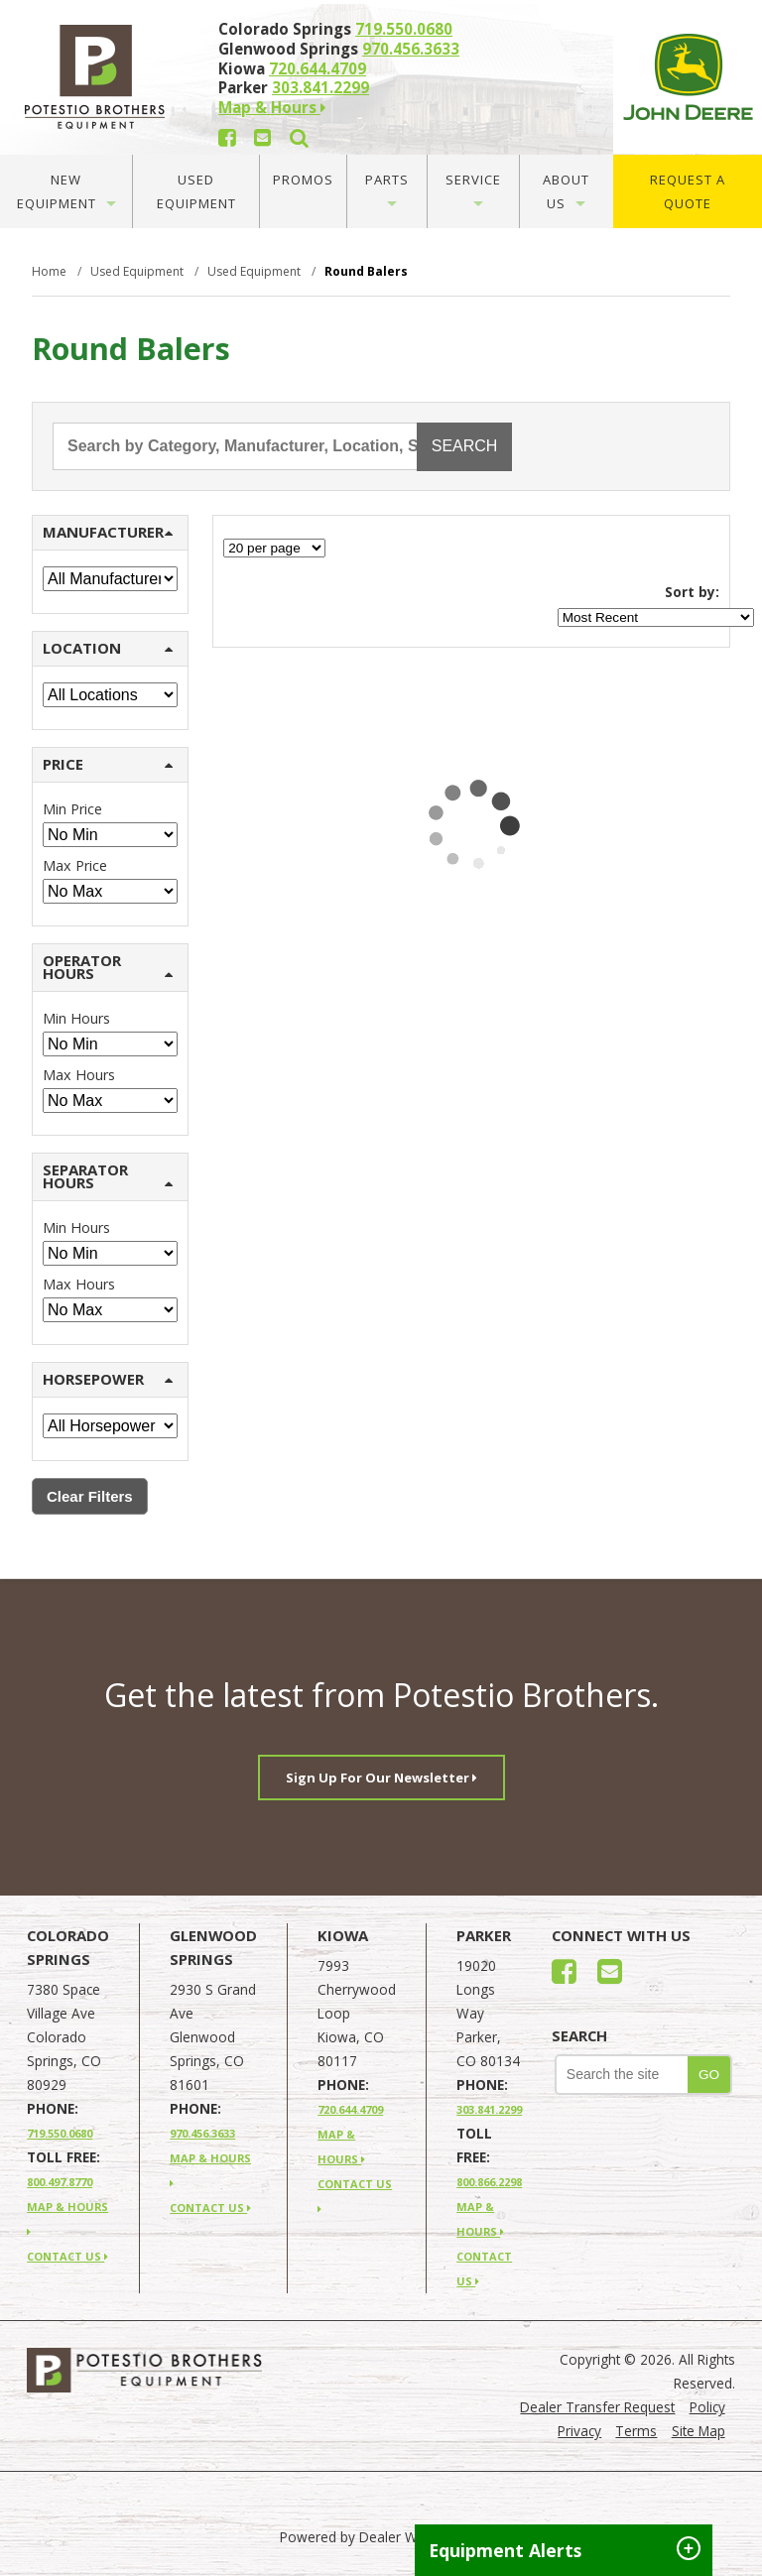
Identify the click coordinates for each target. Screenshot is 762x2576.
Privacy (579, 2430)
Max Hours (79, 1074)
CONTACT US (67, 2256)
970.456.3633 (410, 49)
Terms (636, 2430)
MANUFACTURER (108, 532)
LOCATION (108, 648)
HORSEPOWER (108, 1379)
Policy (707, 2406)
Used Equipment (196, 191)
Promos (303, 179)
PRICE (108, 764)
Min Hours (76, 1018)
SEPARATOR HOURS (108, 1176)
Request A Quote (687, 191)
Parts (387, 188)
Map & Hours (271, 107)
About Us (566, 191)
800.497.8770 (59, 2181)
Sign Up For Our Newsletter (381, 1777)
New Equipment (66, 191)
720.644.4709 (317, 68)
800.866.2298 (489, 2181)
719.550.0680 (403, 29)
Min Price (72, 808)
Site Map (698, 2430)
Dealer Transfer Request (597, 2406)
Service (473, 188)
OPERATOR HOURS (108, 966)
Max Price (75, 865)
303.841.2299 (320, 87)
